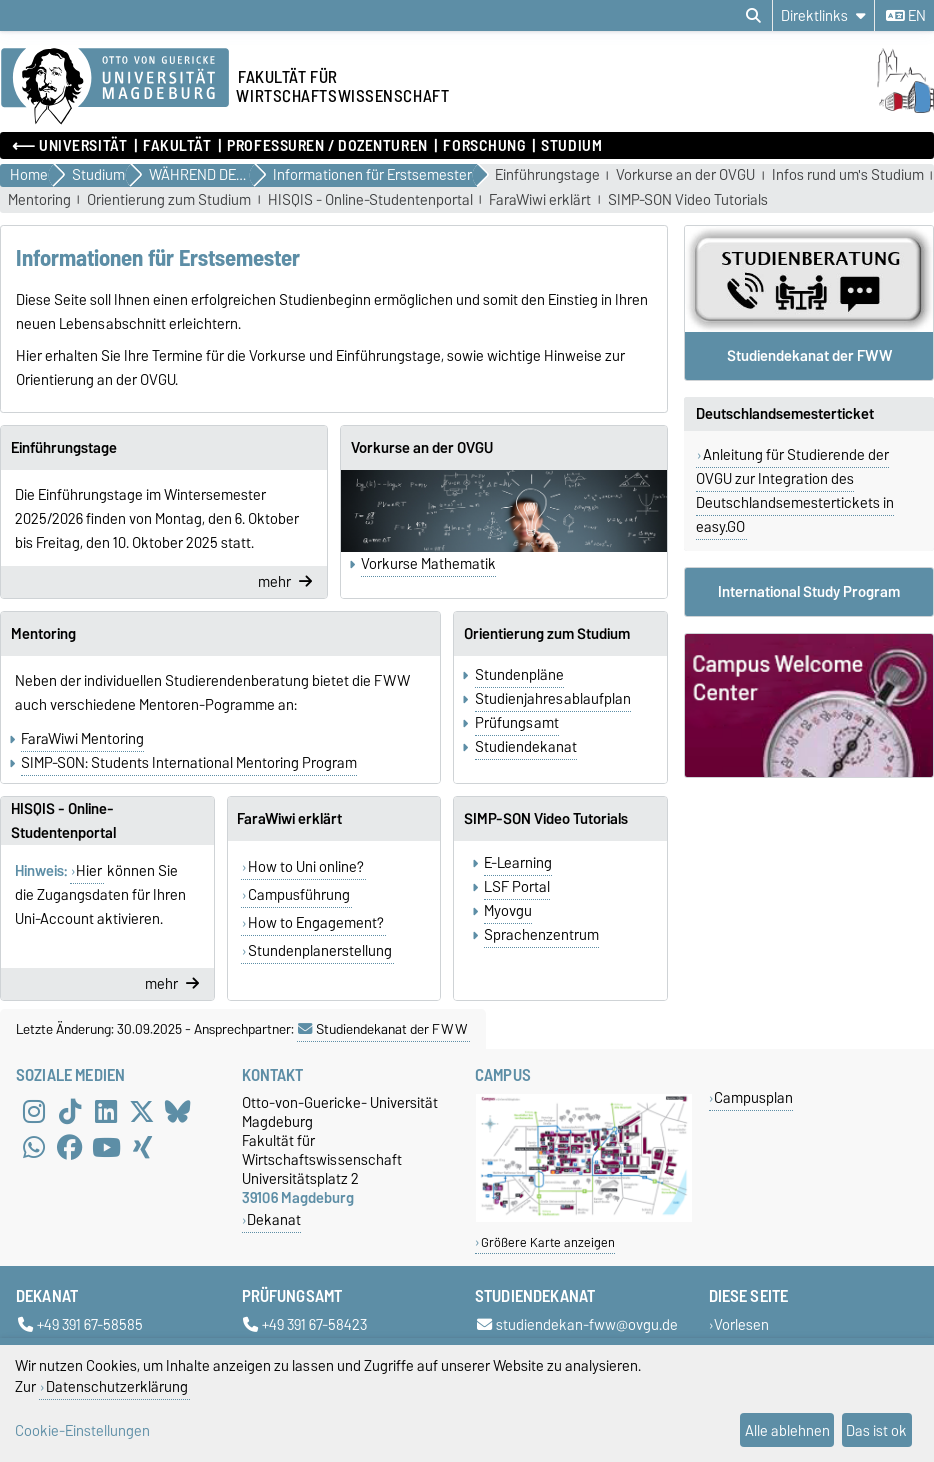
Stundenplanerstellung (320, 951)
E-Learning (518, 863)
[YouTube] (106, 1147)
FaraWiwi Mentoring (82, 739)
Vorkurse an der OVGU (685, 175)
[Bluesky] (178, 1111)
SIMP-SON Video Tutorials (688, 200)
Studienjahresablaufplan (553, 699)
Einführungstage (547, 175)
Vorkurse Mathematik (428, 564)
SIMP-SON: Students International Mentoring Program (189, 763)
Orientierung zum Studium (169, 200)
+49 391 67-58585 (80, 1325)
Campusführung (299, 895)
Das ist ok (876, 1430)
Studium (571, 146)
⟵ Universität (69, 146)
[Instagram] (34, 1111)
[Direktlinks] (823, 15)
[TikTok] (70, 1111)
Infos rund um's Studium (848, 175)
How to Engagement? (316, 923)
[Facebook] (70, 1147)
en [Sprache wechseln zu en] (906, 16)
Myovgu (508, 911)
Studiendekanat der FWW (383, 1029)
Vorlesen (741, 1325)
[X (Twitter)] (142, 1111)
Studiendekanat (526, 747)
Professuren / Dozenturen (327, 146)
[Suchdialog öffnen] (753, 16)
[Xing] (142, 1147)
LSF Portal (517, 887)
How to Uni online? (306, 867)
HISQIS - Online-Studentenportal (370, 200)
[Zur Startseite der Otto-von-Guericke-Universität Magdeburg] (115, 87)
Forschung (484, 146)
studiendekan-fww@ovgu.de (577, 1325)
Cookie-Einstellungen (82, 1430)
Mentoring (39, 200)
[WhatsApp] (34, 1147)
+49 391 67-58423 (305, 1325)
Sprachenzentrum (541, 935)
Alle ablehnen (787, 1430)
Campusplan (753, 1097)
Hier (89, 871)
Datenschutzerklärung (117, 1386)
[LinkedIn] (106, 1111)
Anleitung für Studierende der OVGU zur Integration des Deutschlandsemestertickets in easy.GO (795, 491)
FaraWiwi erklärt (540, 200)
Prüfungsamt (517, 723)
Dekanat (274, 1219)
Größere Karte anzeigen (548, 1242)
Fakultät (177, 146)
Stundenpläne (519, 675)
